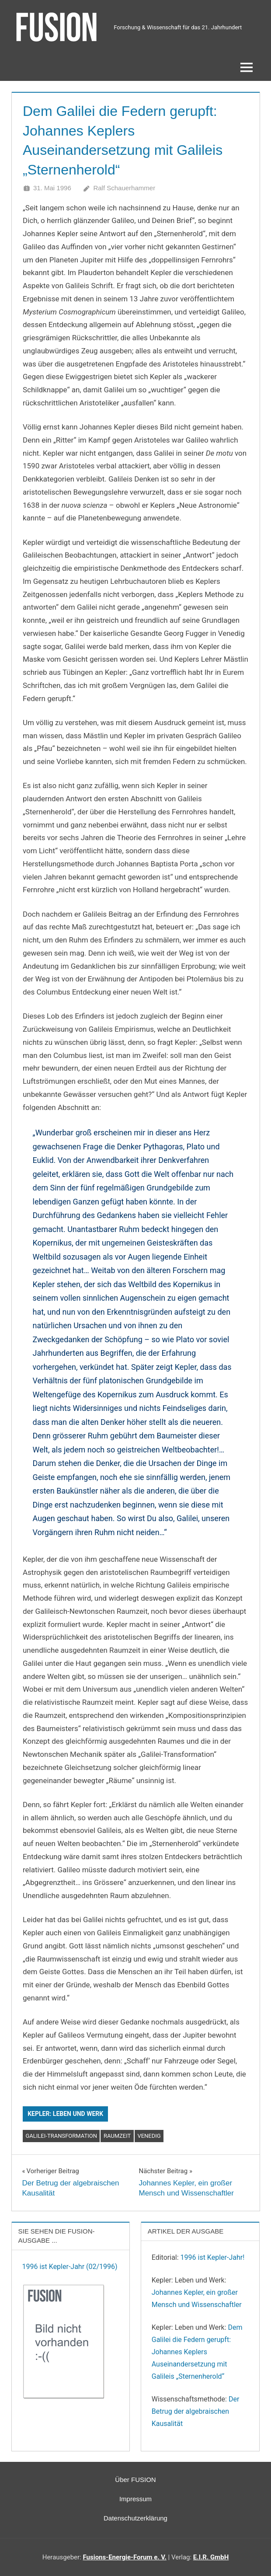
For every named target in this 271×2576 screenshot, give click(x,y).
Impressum (135, 2499)
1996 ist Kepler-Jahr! (213, 2257)
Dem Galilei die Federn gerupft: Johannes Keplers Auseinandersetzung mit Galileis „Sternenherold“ (197, 2352)
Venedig (148, 2136)
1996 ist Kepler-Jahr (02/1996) (70, 2266)
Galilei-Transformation (61, 2136)
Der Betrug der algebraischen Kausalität (196, 2411)
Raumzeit (117, 2136)
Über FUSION (135, 2479)
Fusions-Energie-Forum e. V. (125, 2557)
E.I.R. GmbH (211, 2557)
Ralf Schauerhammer (124, 188)
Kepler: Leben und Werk (65, 2113)
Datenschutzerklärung (135, 2518)
